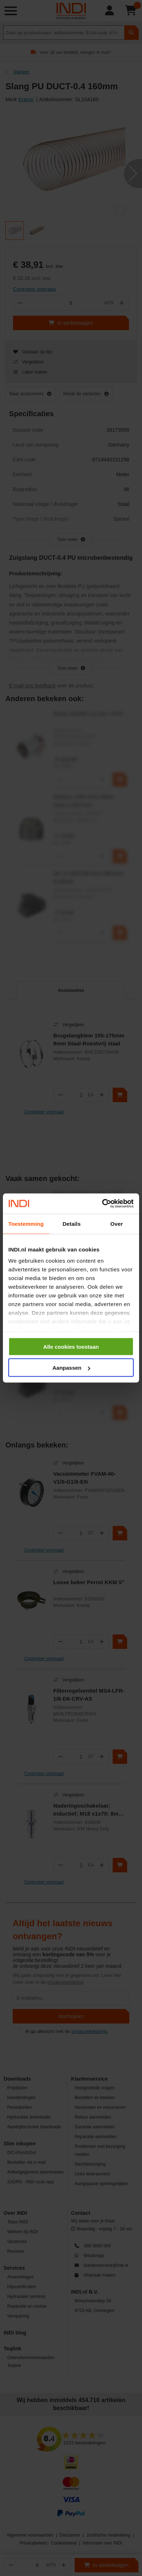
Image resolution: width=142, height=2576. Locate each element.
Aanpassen (71, 1368)
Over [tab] (116, 1223)
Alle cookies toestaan (71, 1346)
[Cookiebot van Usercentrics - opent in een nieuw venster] (102, 1203)
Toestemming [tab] (26, 1223)
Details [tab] (72, 1223)
